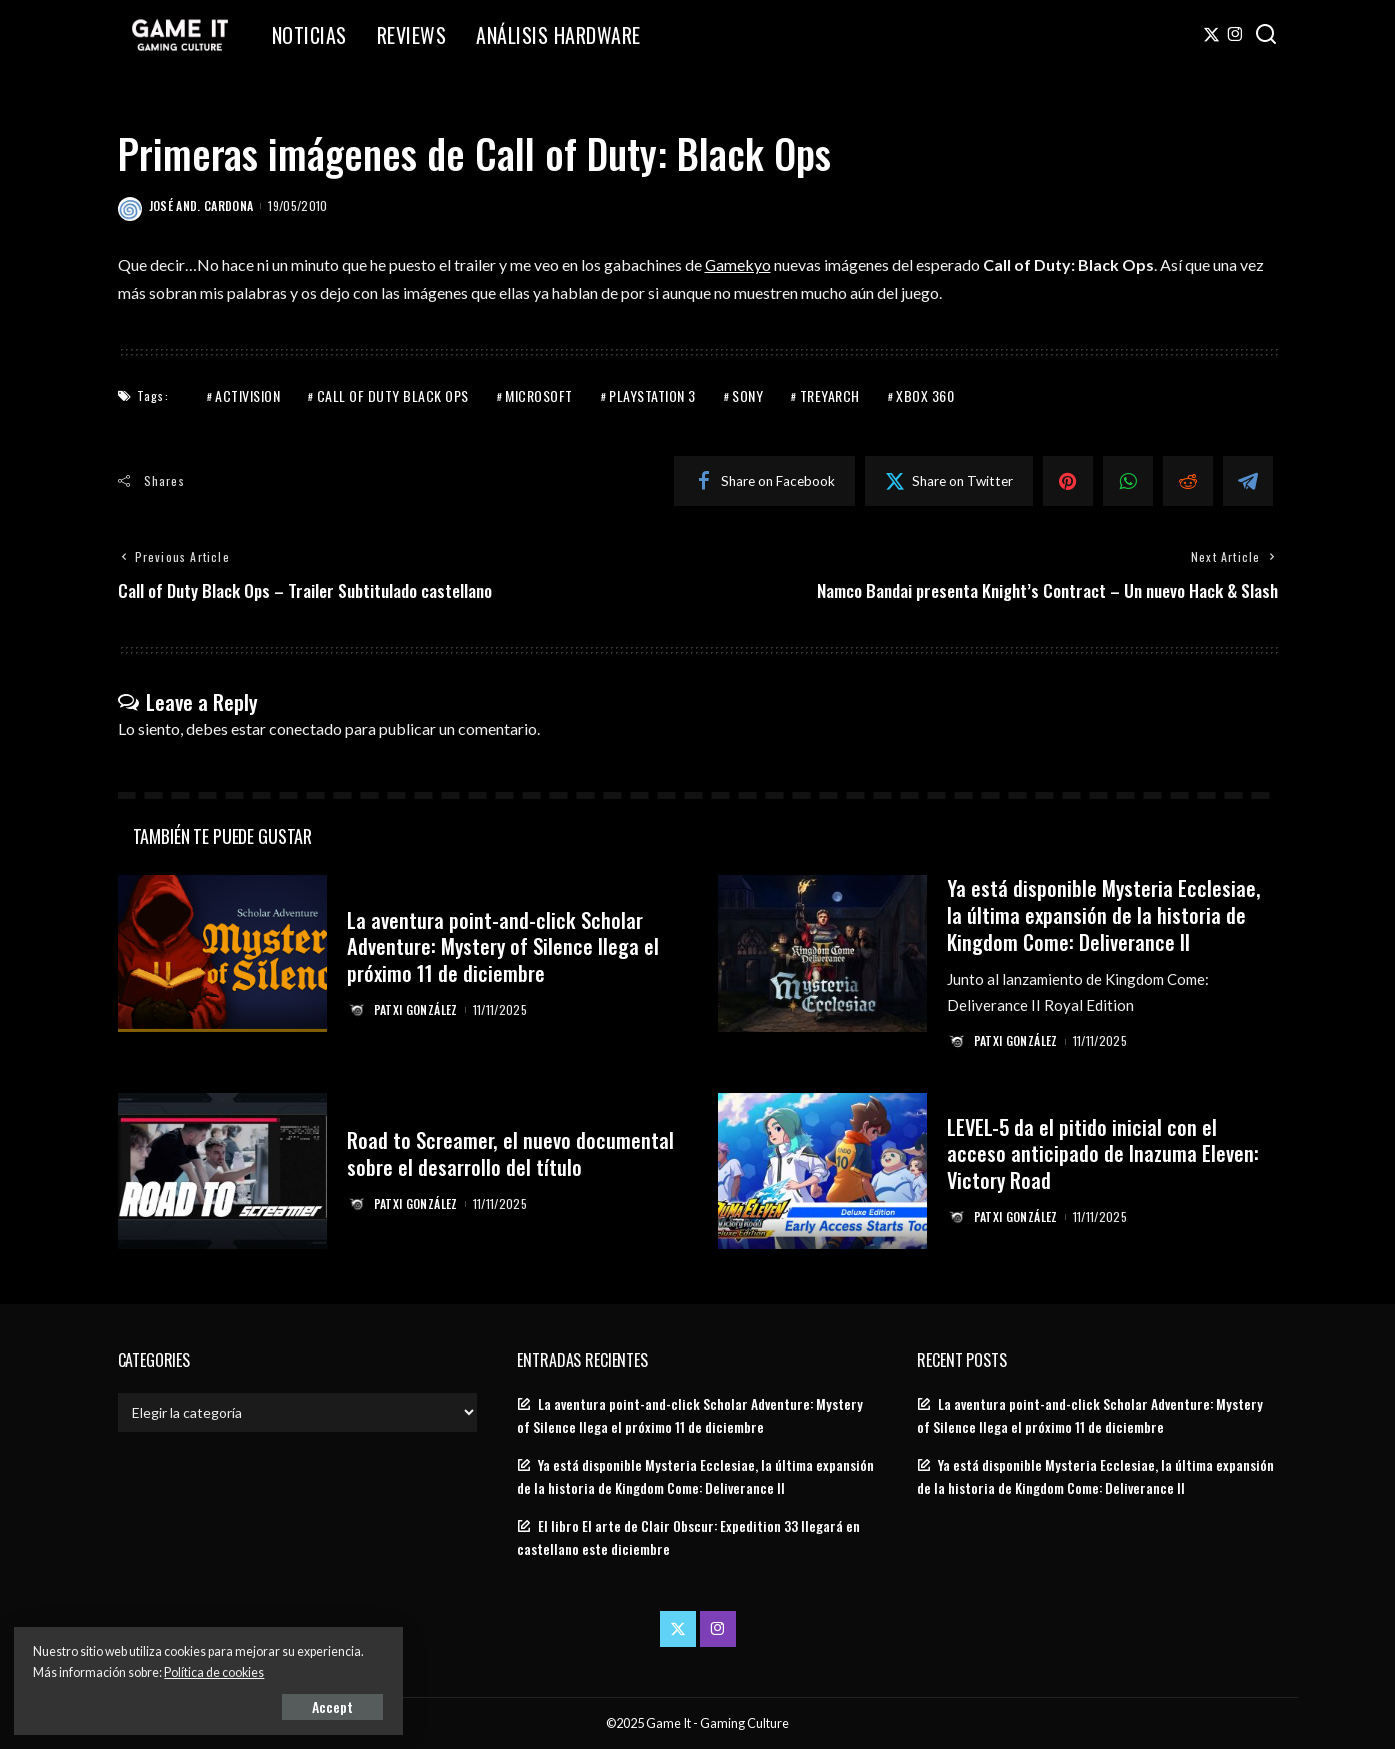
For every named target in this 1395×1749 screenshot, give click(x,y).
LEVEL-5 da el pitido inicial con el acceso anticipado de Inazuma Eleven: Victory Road (1103, 1152)
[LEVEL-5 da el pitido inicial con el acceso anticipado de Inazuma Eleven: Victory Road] (822, 1170)
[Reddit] (1188, 481)
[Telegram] (1248, 481)
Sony (747, 395)
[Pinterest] (1068, 481)
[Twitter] (1211, 35)
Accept (244, 1705)
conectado (305, 728)
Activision (247, 395)
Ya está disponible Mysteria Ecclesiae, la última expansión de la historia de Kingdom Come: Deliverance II (1105, 914)
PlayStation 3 (652, 395)
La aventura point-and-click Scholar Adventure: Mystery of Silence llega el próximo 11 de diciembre (505, 946)
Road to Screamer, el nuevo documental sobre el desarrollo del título (511, 1151)
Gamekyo (738, 264)
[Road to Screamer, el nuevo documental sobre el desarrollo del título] (222, 1170)
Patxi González (417, 1008)
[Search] (1266, 35)
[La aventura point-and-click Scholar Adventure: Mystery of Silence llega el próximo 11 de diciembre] (222, 953)
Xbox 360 (925, 395)
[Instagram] (1235, 35)
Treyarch (830, 395)
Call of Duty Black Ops (393, 395)
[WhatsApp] (1128, 481)
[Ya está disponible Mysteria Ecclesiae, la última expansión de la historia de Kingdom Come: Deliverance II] (822, 953)
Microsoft (539, 395)
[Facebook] (764, 481)
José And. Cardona (201, 205)
